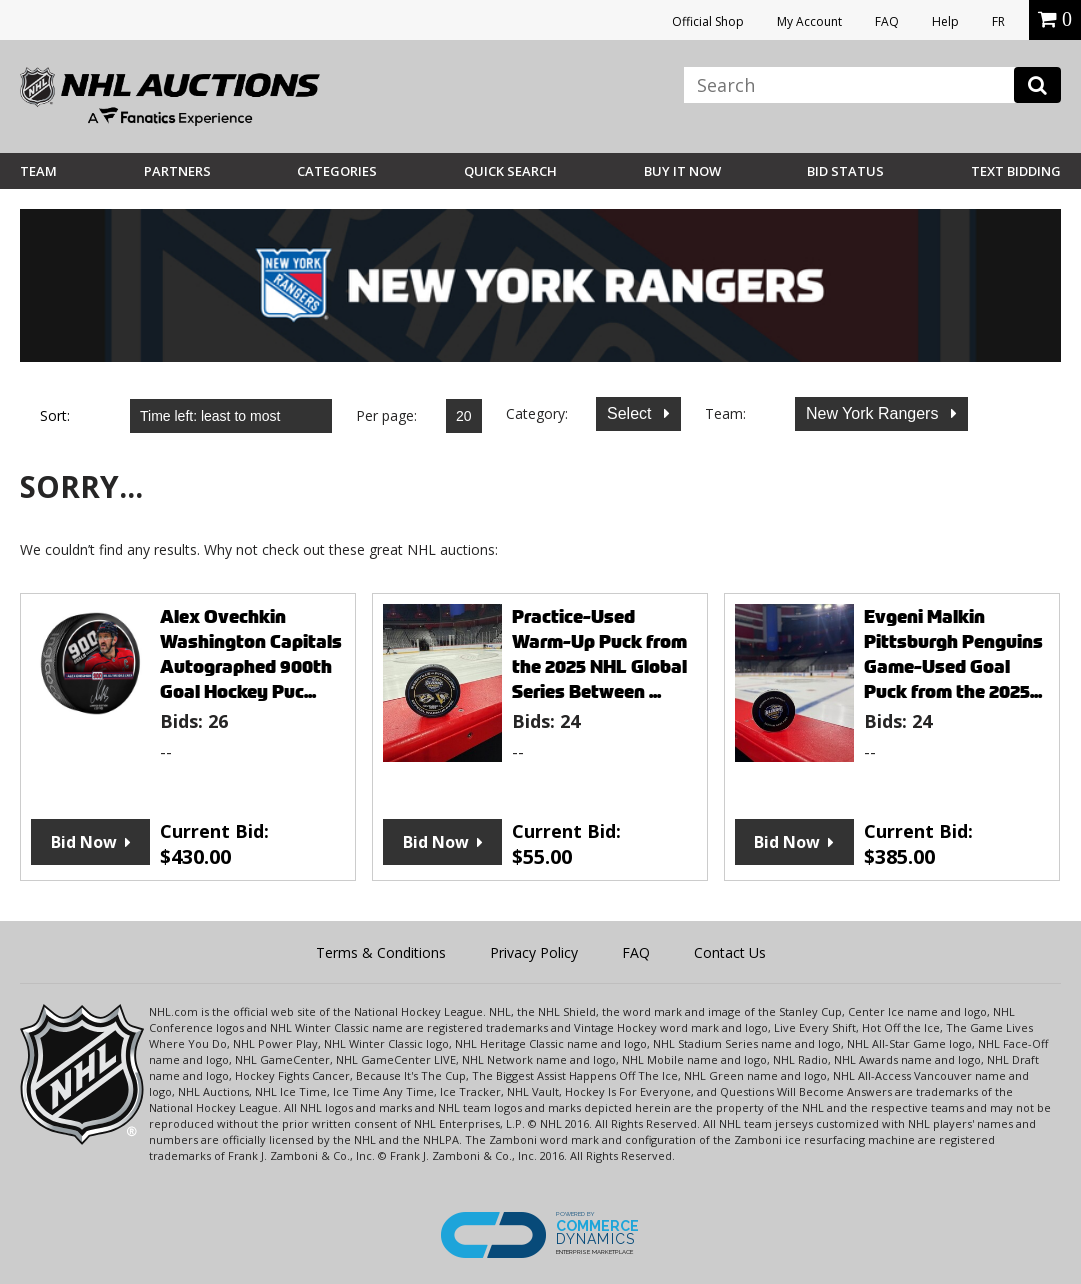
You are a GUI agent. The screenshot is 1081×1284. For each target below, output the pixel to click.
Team (38, 171)
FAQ (887, 21)
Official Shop (708, 21)
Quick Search (510, 171)
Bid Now (84, 842)
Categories (337, 171)
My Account (809, 21)
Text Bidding (1016, 171)
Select (631, 413)
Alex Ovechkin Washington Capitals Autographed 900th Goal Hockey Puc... (251, 654)
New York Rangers (874, 413)
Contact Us (730, 952)
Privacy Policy (534, 952)
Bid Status (845, 171)
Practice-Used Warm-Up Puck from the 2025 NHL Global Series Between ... (599, 654)
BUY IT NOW (682, 171)
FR (998, 21)
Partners (177, 171)
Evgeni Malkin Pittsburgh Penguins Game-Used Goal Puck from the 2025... (953, 654)
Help (945, 21)
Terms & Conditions (381, 952)
